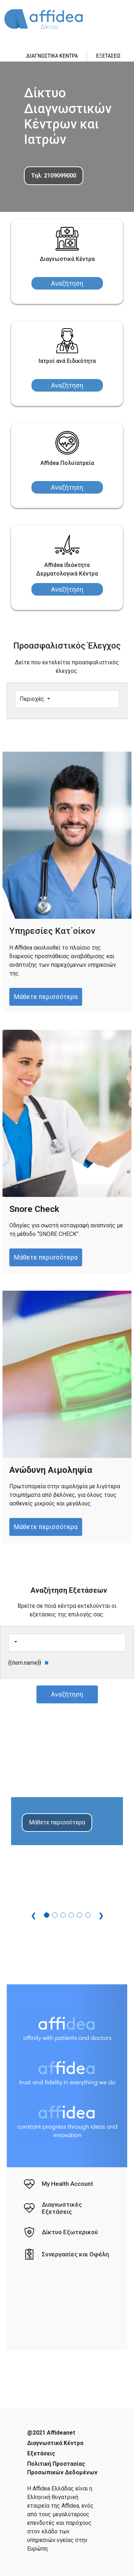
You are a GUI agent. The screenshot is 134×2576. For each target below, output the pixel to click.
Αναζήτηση (67, 283)
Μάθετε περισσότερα (46, 996)
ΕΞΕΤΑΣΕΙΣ (108, 56)
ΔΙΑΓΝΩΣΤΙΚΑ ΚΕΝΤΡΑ (52, 56)
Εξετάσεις (41, 2453)
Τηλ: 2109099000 (53, 175)
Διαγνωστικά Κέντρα (55, 2443)
